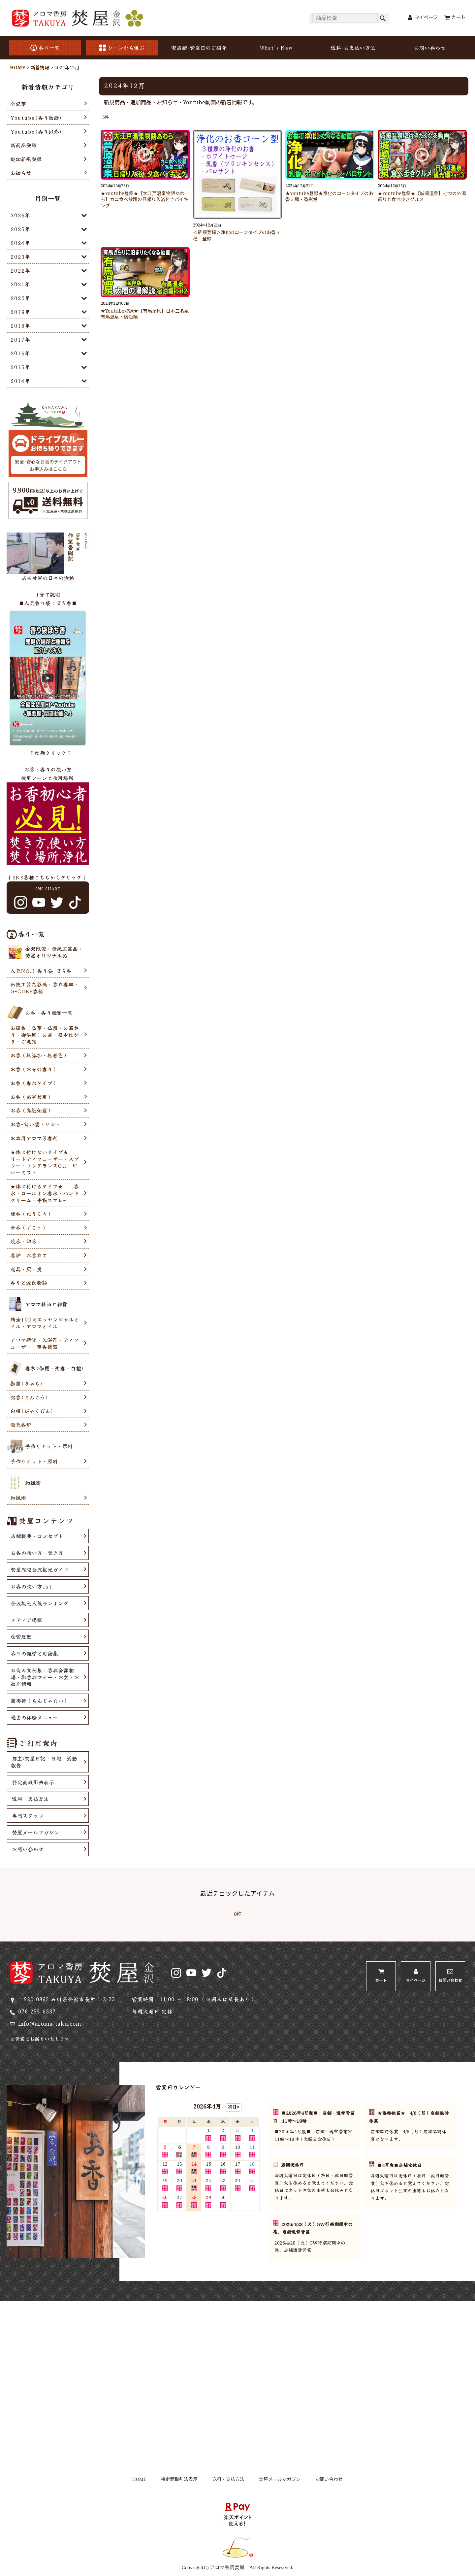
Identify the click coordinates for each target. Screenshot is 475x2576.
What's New (276, 48)
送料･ (353, 48)
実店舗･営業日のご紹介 (199, 48)
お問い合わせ (430, 48)
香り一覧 (45, 48)
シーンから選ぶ (121, 48)
